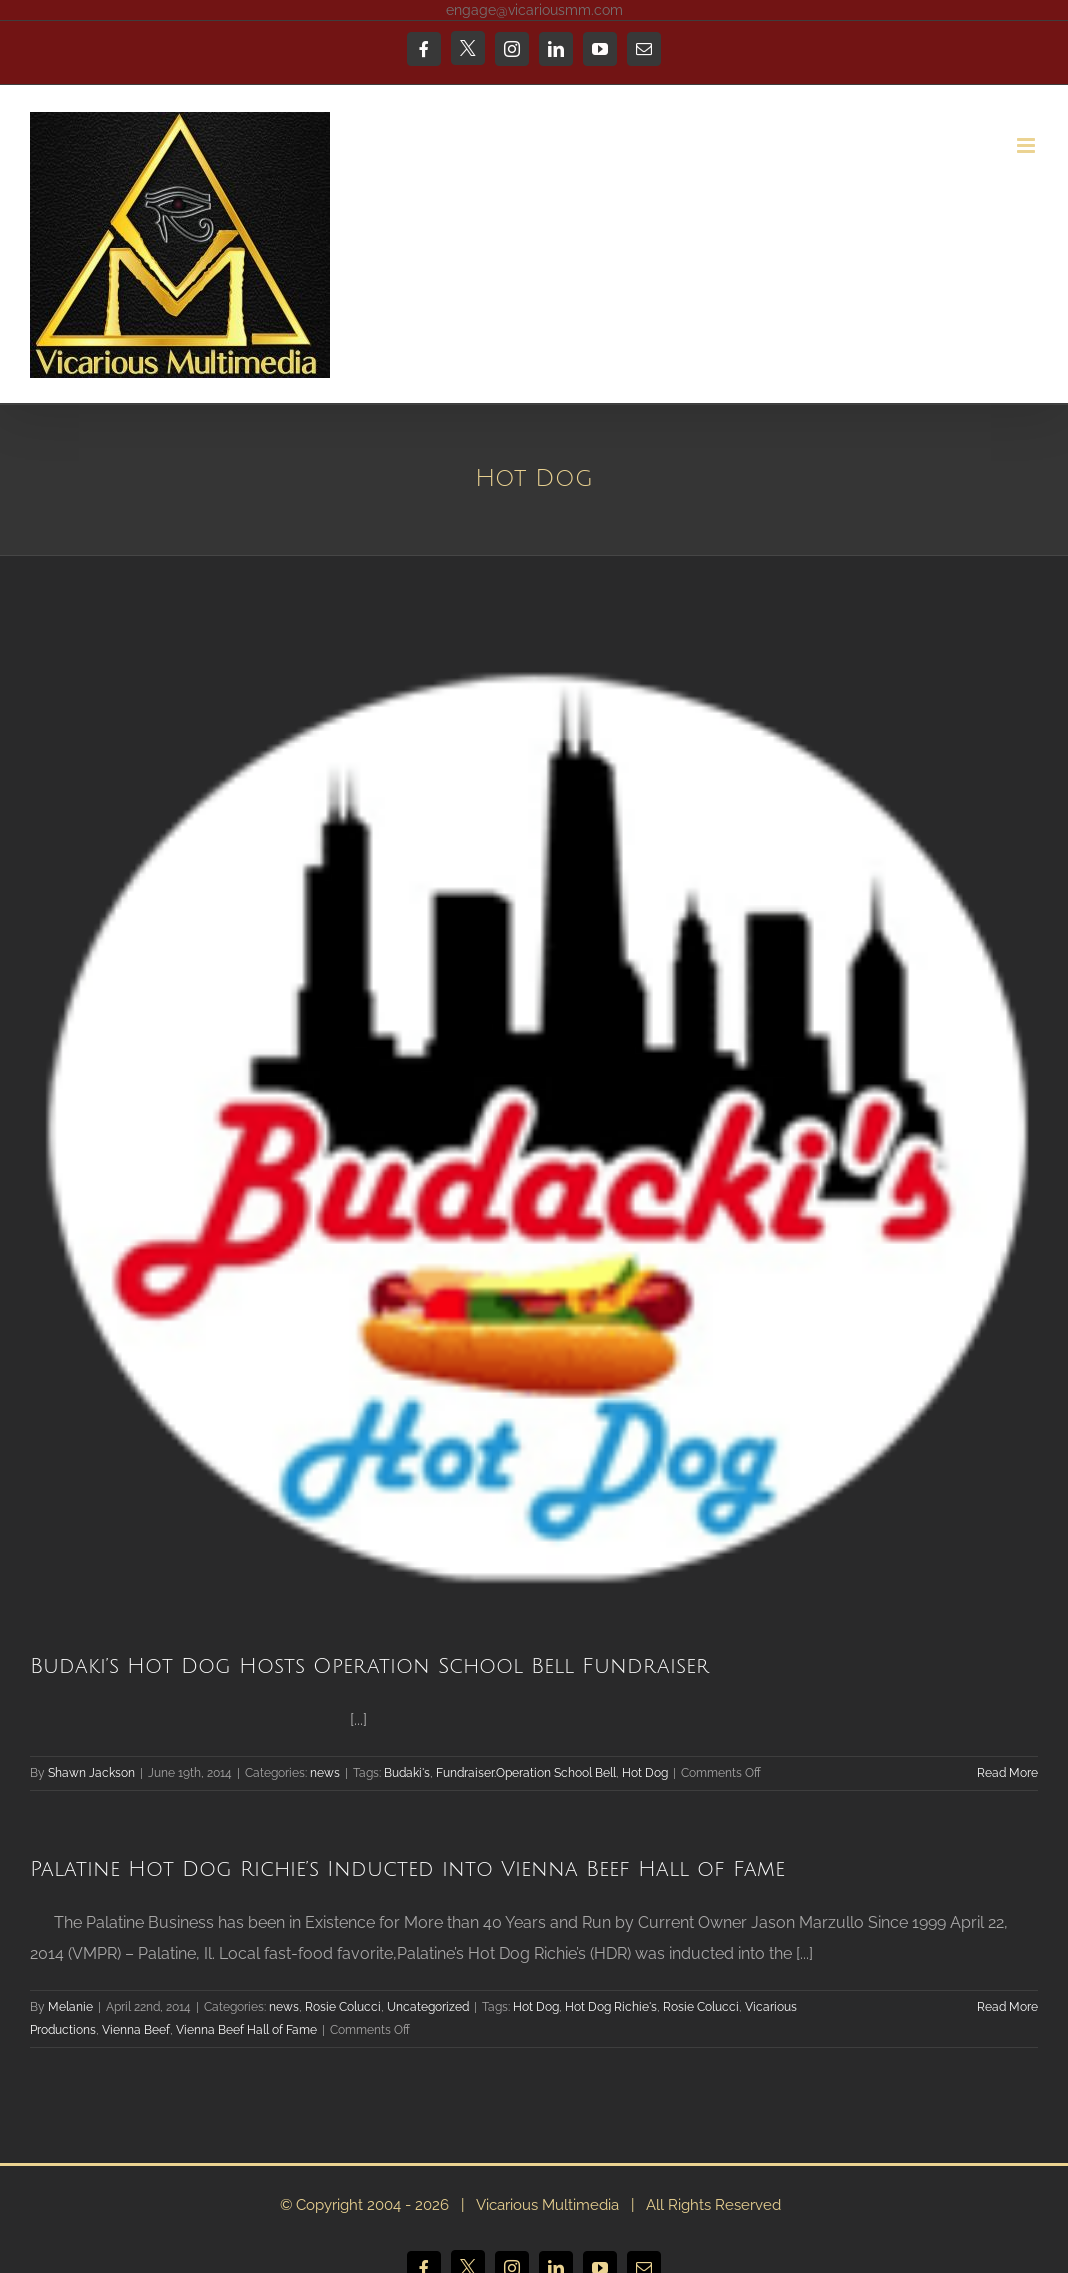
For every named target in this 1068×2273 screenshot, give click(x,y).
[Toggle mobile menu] (1027, 145)
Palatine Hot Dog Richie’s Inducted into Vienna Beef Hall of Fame (407, 1869)
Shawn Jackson (91, 1773)
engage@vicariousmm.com (534, 10)
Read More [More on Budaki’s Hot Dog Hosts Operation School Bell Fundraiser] (1007, 1773)
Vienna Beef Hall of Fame (246, 2030)
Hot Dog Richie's (611, 2007)
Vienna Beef (136, 2030)
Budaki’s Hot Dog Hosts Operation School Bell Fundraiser (369, 1666)
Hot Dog (645, 1773)
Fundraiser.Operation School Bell (526, 1773)
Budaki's (407, 1773)
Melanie (70, 2007)
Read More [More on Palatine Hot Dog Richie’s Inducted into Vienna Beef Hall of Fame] (1007, 2007)
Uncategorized (428, 2007)
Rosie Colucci (343, 2007)
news (325, 1773)
